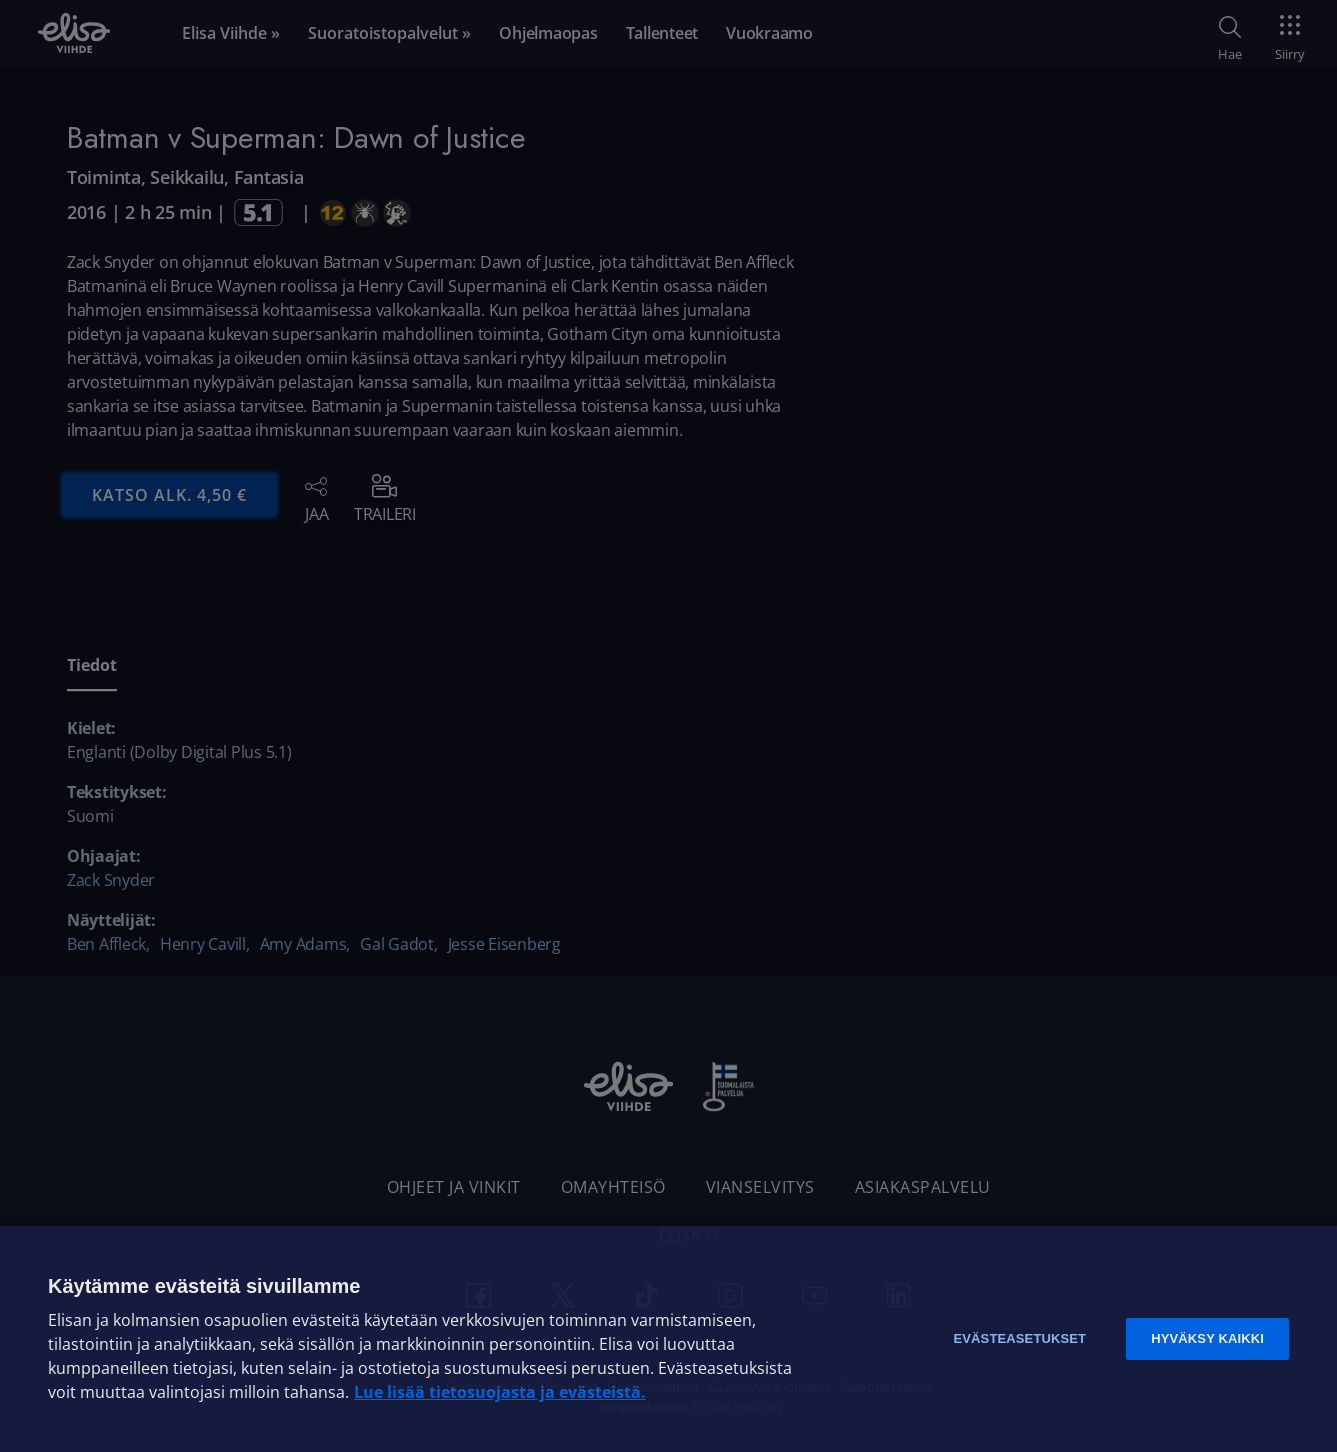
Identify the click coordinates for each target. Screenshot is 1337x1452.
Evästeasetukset (1019, 1338)
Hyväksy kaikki (1207, 1338)
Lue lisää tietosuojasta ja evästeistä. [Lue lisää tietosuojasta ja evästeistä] (500, 1392)
